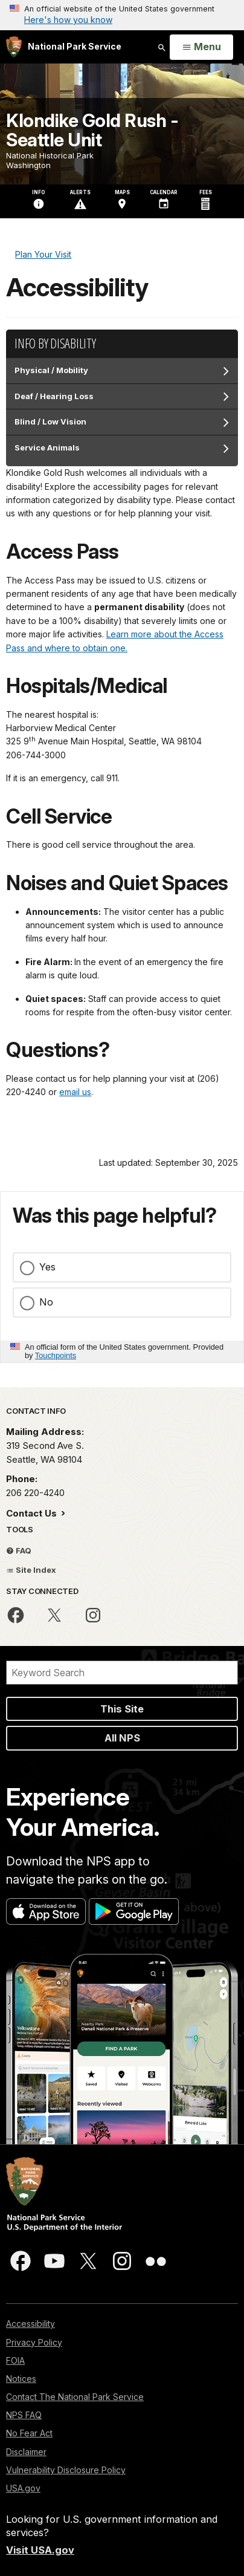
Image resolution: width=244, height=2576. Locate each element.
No (46, 1302)
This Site (122, 1709)
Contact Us (32, 1513)
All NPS (122, 1738)
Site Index (31, 1570)
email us (75, 1092)
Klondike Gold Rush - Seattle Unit (92, 130)
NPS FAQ (24, 2415)
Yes (47, 1267)
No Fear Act (29, 2433)
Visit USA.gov (40, 2550)
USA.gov (23, 2488)
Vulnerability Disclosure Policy (66, 2470)
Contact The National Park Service (75, 2397)
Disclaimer (26, 2452)
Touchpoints (55, 1355)
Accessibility (30, 2323)
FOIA (15, 2360)
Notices (21, 2378)
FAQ (18, 1550)
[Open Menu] (201, 47)
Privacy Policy (34, 2342)
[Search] (122, 1672)
